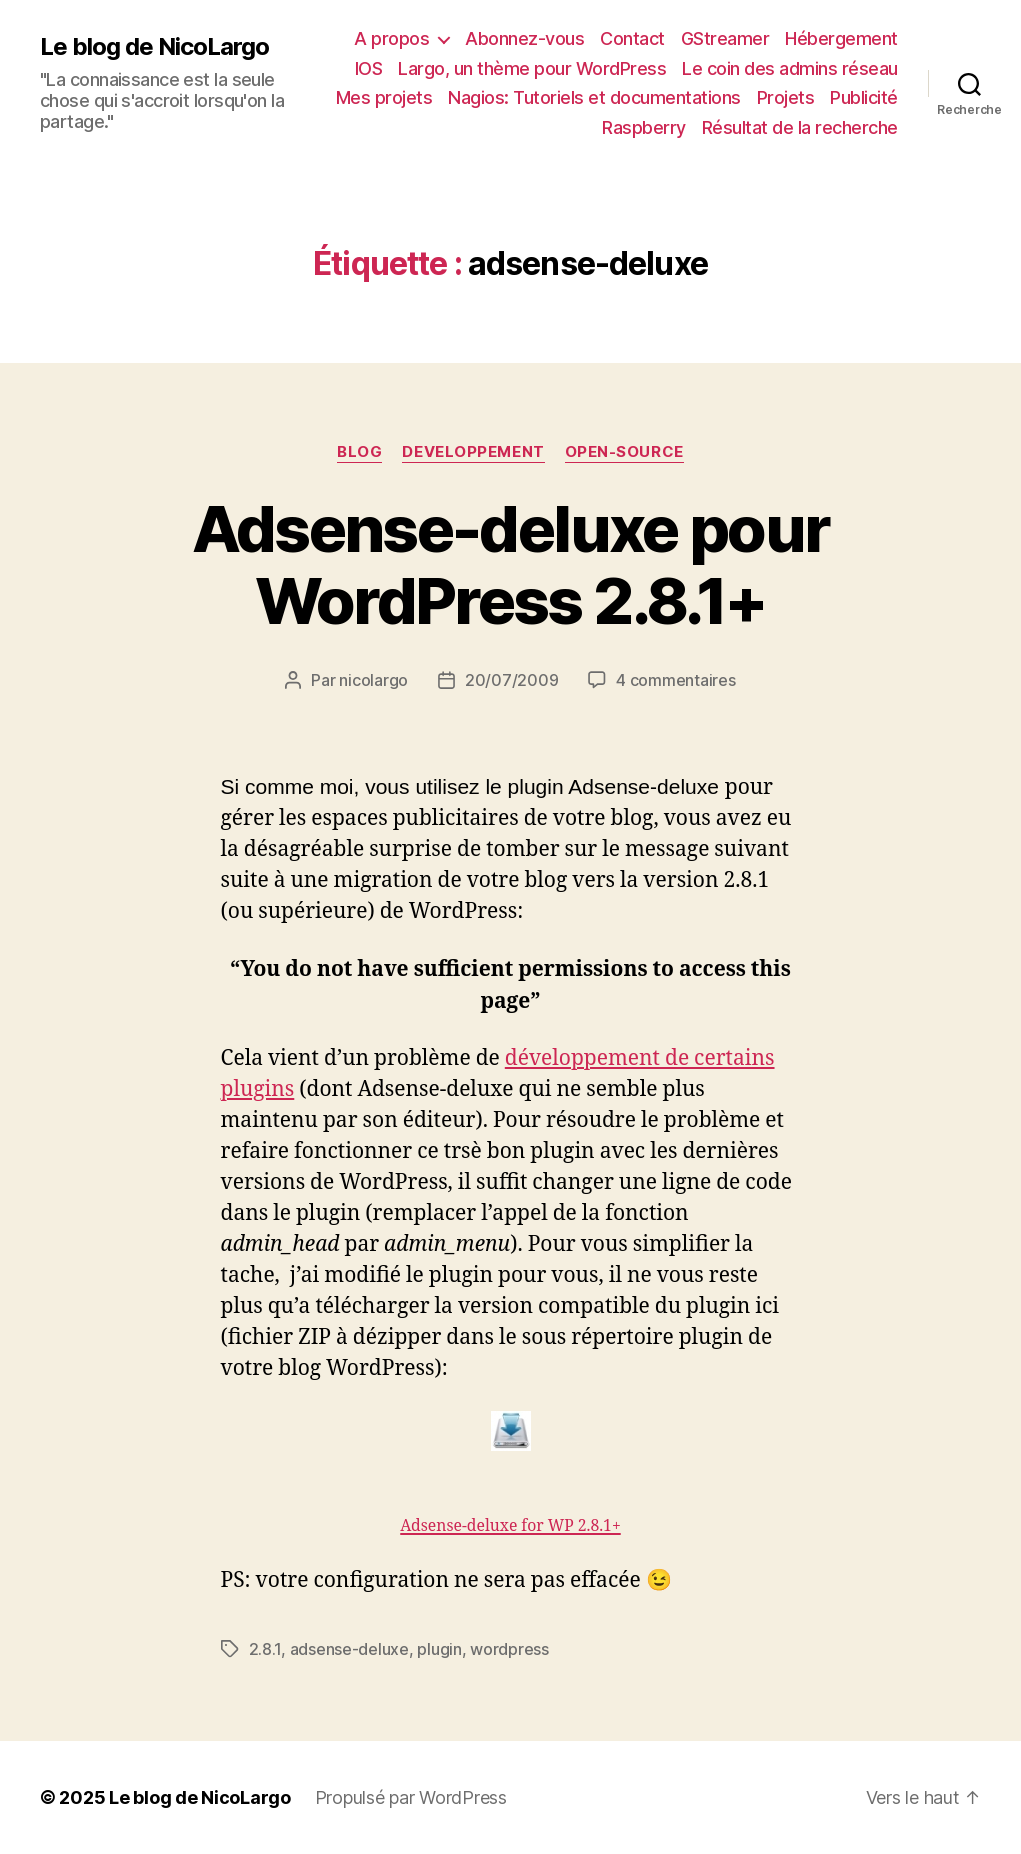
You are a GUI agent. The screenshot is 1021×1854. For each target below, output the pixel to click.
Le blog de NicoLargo (154, 47)
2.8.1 (265, 1649)
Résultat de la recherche (800, 127)
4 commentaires (675, 680)
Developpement (473, 452)
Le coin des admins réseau (790, 68)
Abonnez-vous (524, 38)
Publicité (864, 97)
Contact (632, 38)
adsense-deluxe (349, 1649)
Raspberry (644, 127)
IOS (369, 68)
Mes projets (384, 97)
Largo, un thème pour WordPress (532, 68)
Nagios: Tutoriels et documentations (594, 97)
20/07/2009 (511, 680)
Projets (786, 97)
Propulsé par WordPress (411, 1797)
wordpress (509, 1649)
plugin (439, 1649)
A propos (391, 38)
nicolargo (373, 680)
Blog (359, 452)
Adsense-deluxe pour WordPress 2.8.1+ (510, 565)
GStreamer (725, 38)
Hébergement (841, 38)
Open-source (624, 452)
